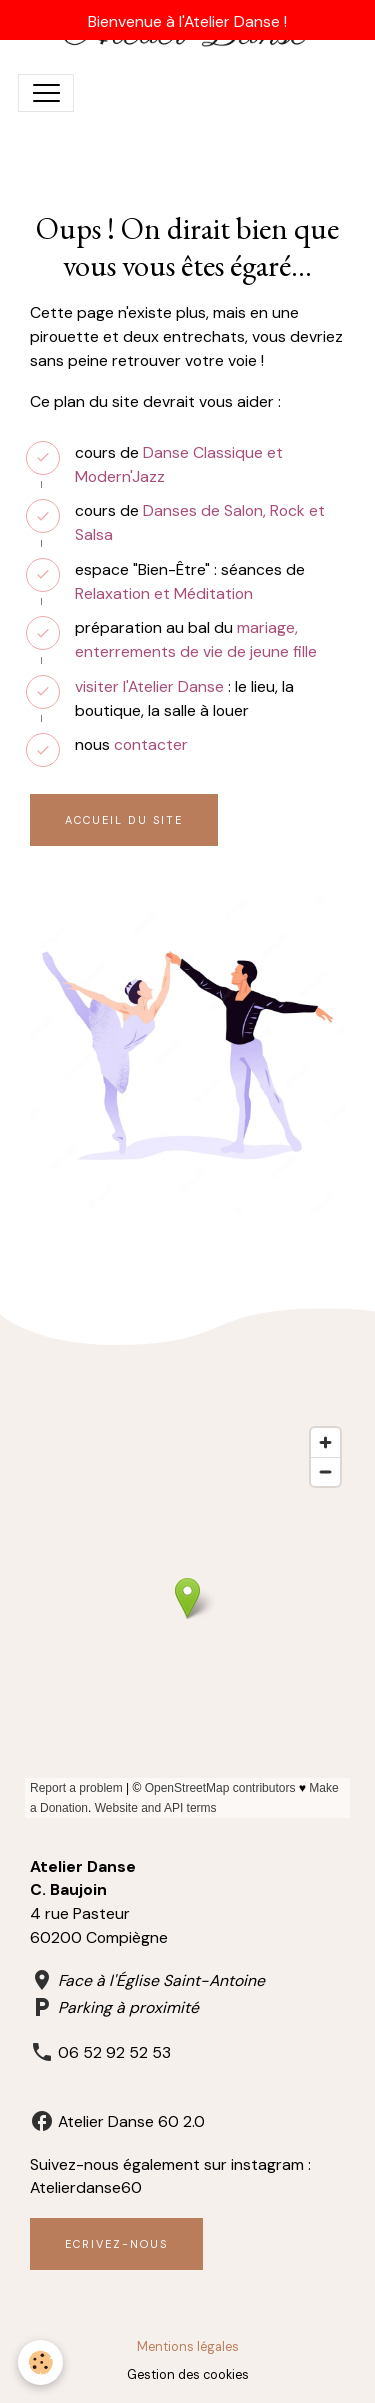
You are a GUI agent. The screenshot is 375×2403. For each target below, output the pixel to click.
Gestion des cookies (188, 2375)
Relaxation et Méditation (164, 593)
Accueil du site (124, 820)
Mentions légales (188, 2347)
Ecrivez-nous (116, 2244)
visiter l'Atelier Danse (149, 686)
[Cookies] (40, 2362)
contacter (151, 744)
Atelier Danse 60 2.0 (131, 2121)
